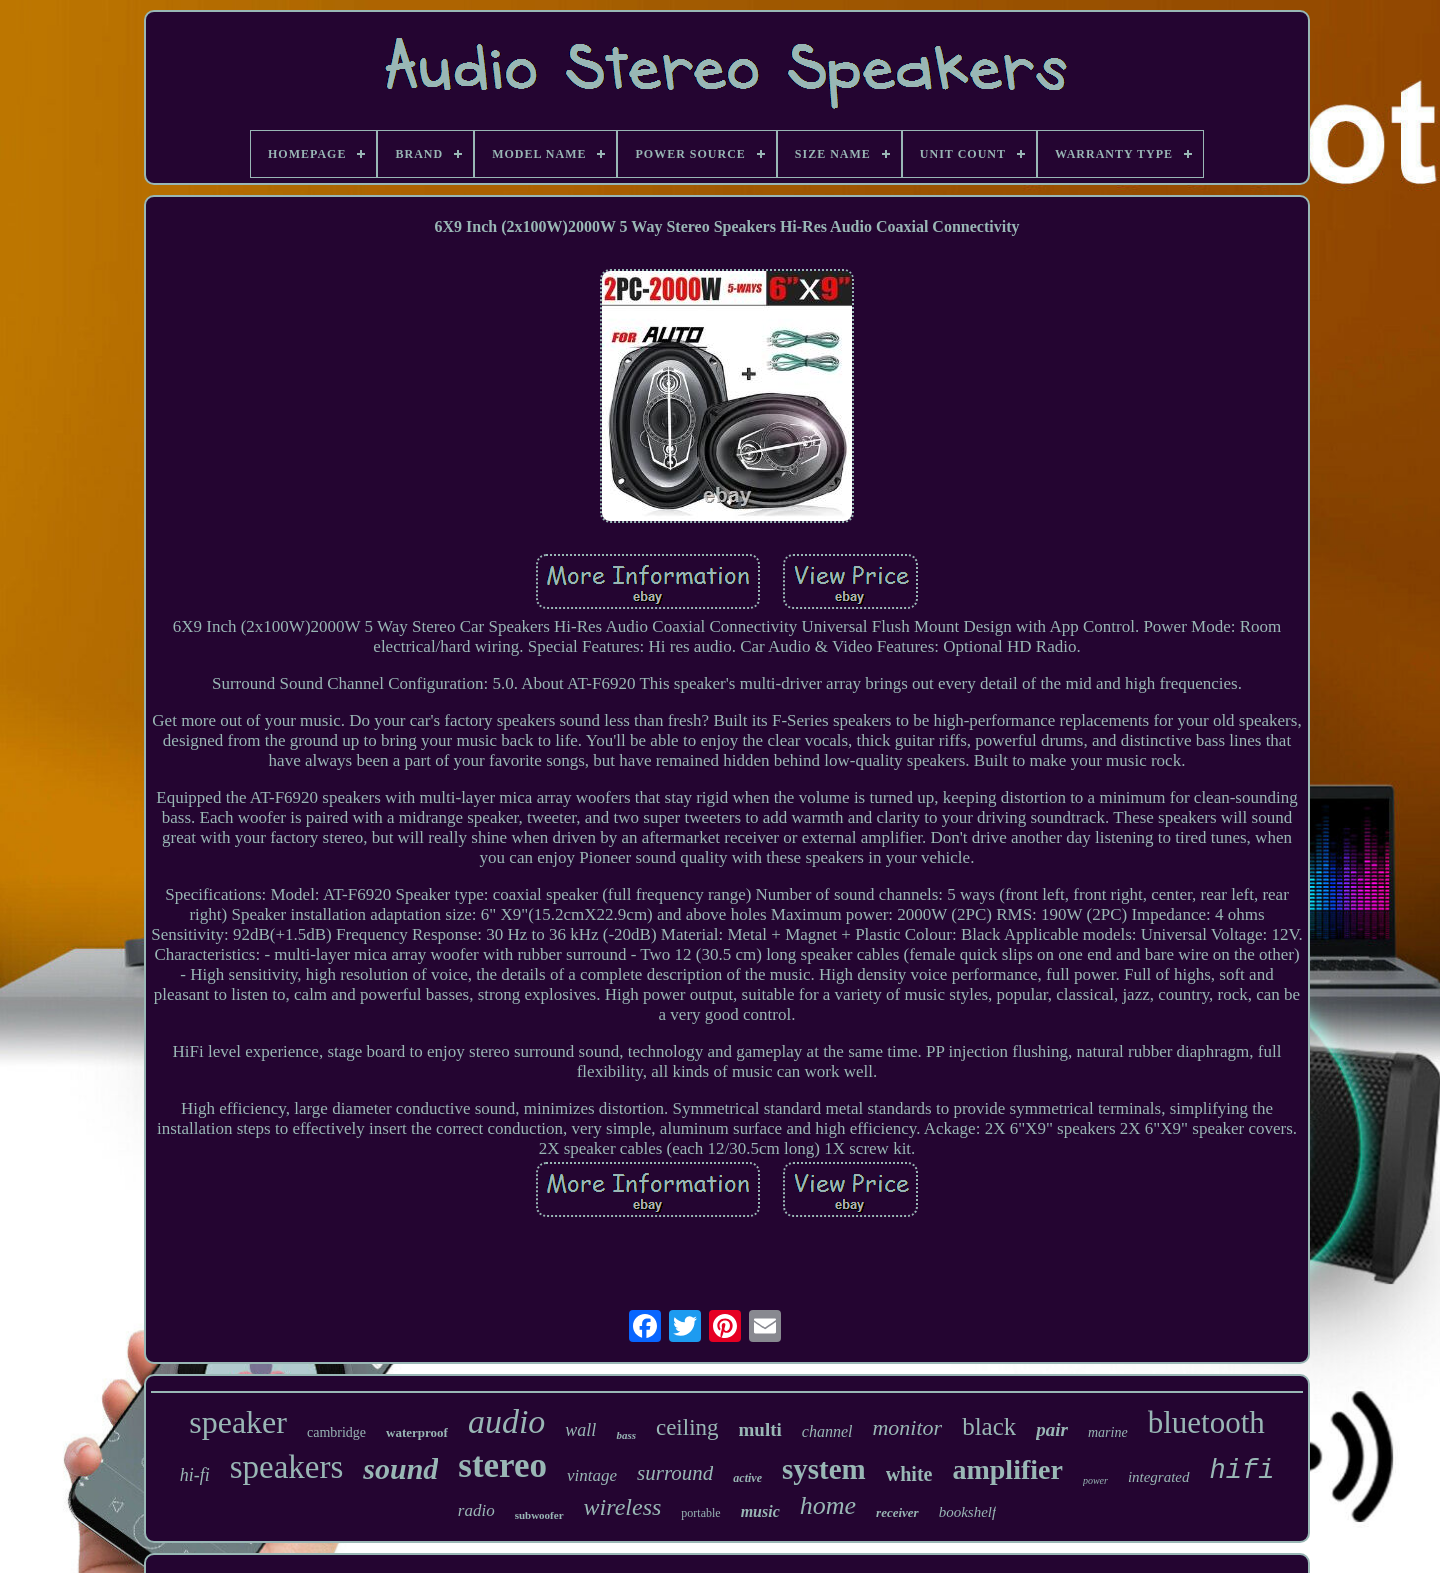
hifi (1242, 1471)
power (1095, 1480)
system (824, 1469)
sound (400, 1468)
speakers (287, 1467)
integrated (1159, 1477)
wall (580, 1430)
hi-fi (195, 1475)
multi (760, 1429)
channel (827, 1431)
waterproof (417, 1432)
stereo (502, 1465)
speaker (238, 1422)
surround (675, 1473)
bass (626, 1435)
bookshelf (968, 1512)
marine (1108, 1432)
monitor (907, 1427)
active (747, 1478)
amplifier (1007, 1469)
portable (700, 1513)
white (909, 1474)
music (760, 1511)
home (828, 1505)
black (989, 1426)
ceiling (687, 1427)
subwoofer (539, 1515)
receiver (897, 1512)
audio (506, 1421)
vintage (592, 1475)
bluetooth (1206, 1422)
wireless (623, 1507)
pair (1052, 1429)
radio (476, 1510)
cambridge (336, 1432)
